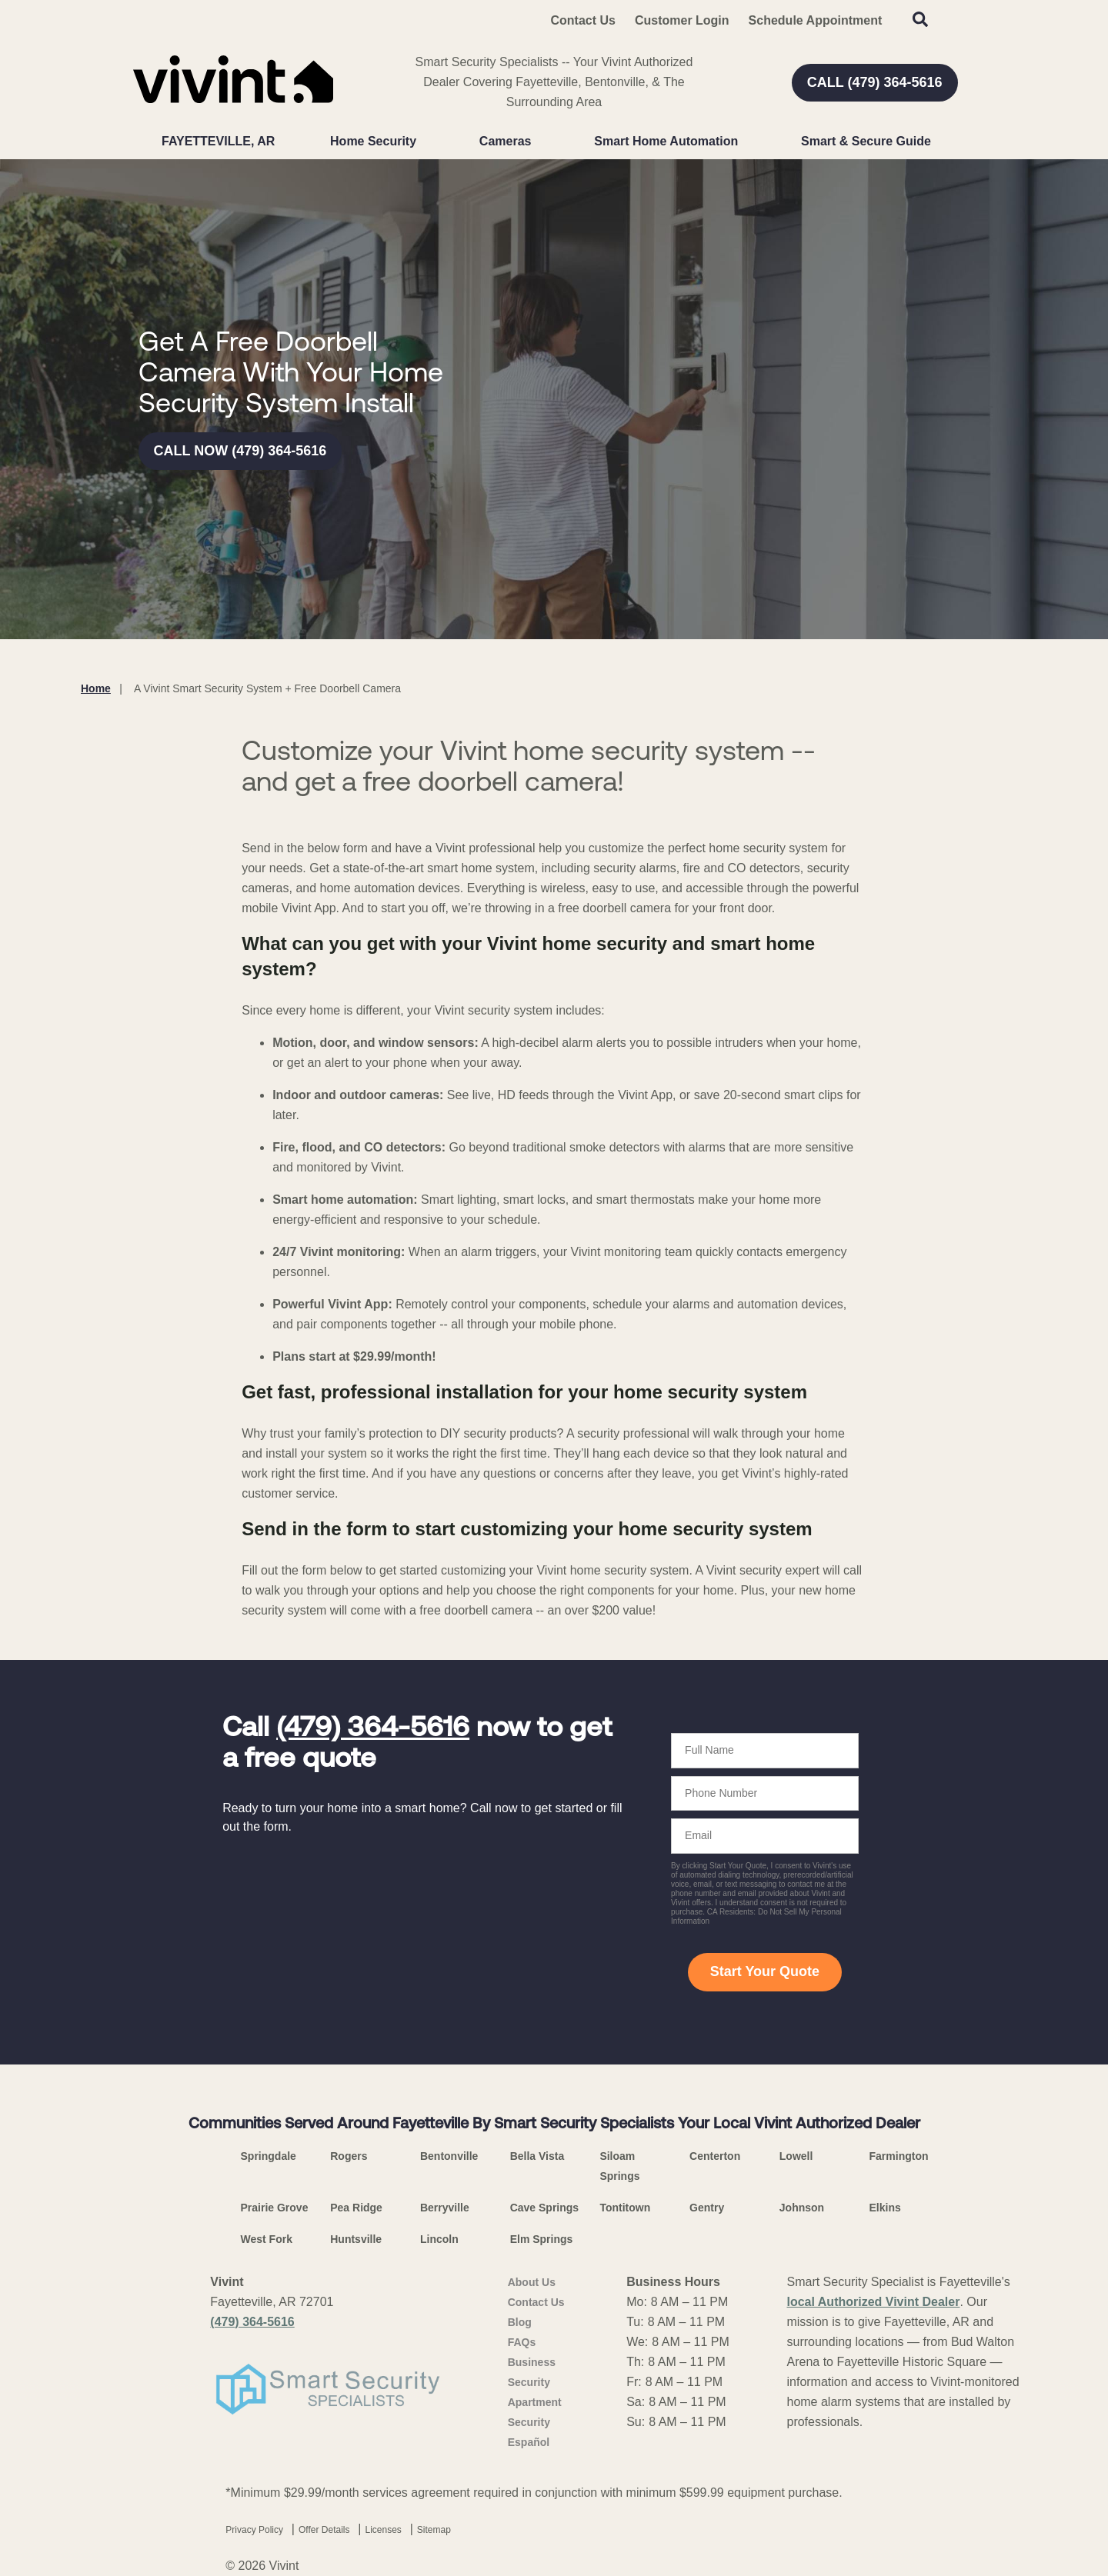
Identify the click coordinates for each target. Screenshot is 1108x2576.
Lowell (796, 2156)
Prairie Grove (275, 2207)
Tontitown (624, 2207)
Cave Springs (544, 2207)
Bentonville (449, 2156)
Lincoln (439, 2239)
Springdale (268, 2156)
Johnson (801, 2207)
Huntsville (356, 2239)
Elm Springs (541, 2239)
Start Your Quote (764, 1971)
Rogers (348, 2156)
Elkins (885, 2207)
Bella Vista (537, 2156)
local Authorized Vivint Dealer (872, 2301)
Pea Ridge (356, 2207)
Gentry (706, 2207)
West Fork (266, 2239)
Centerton (714, 2156)
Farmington (899, 2156)
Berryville (444, 2207)
